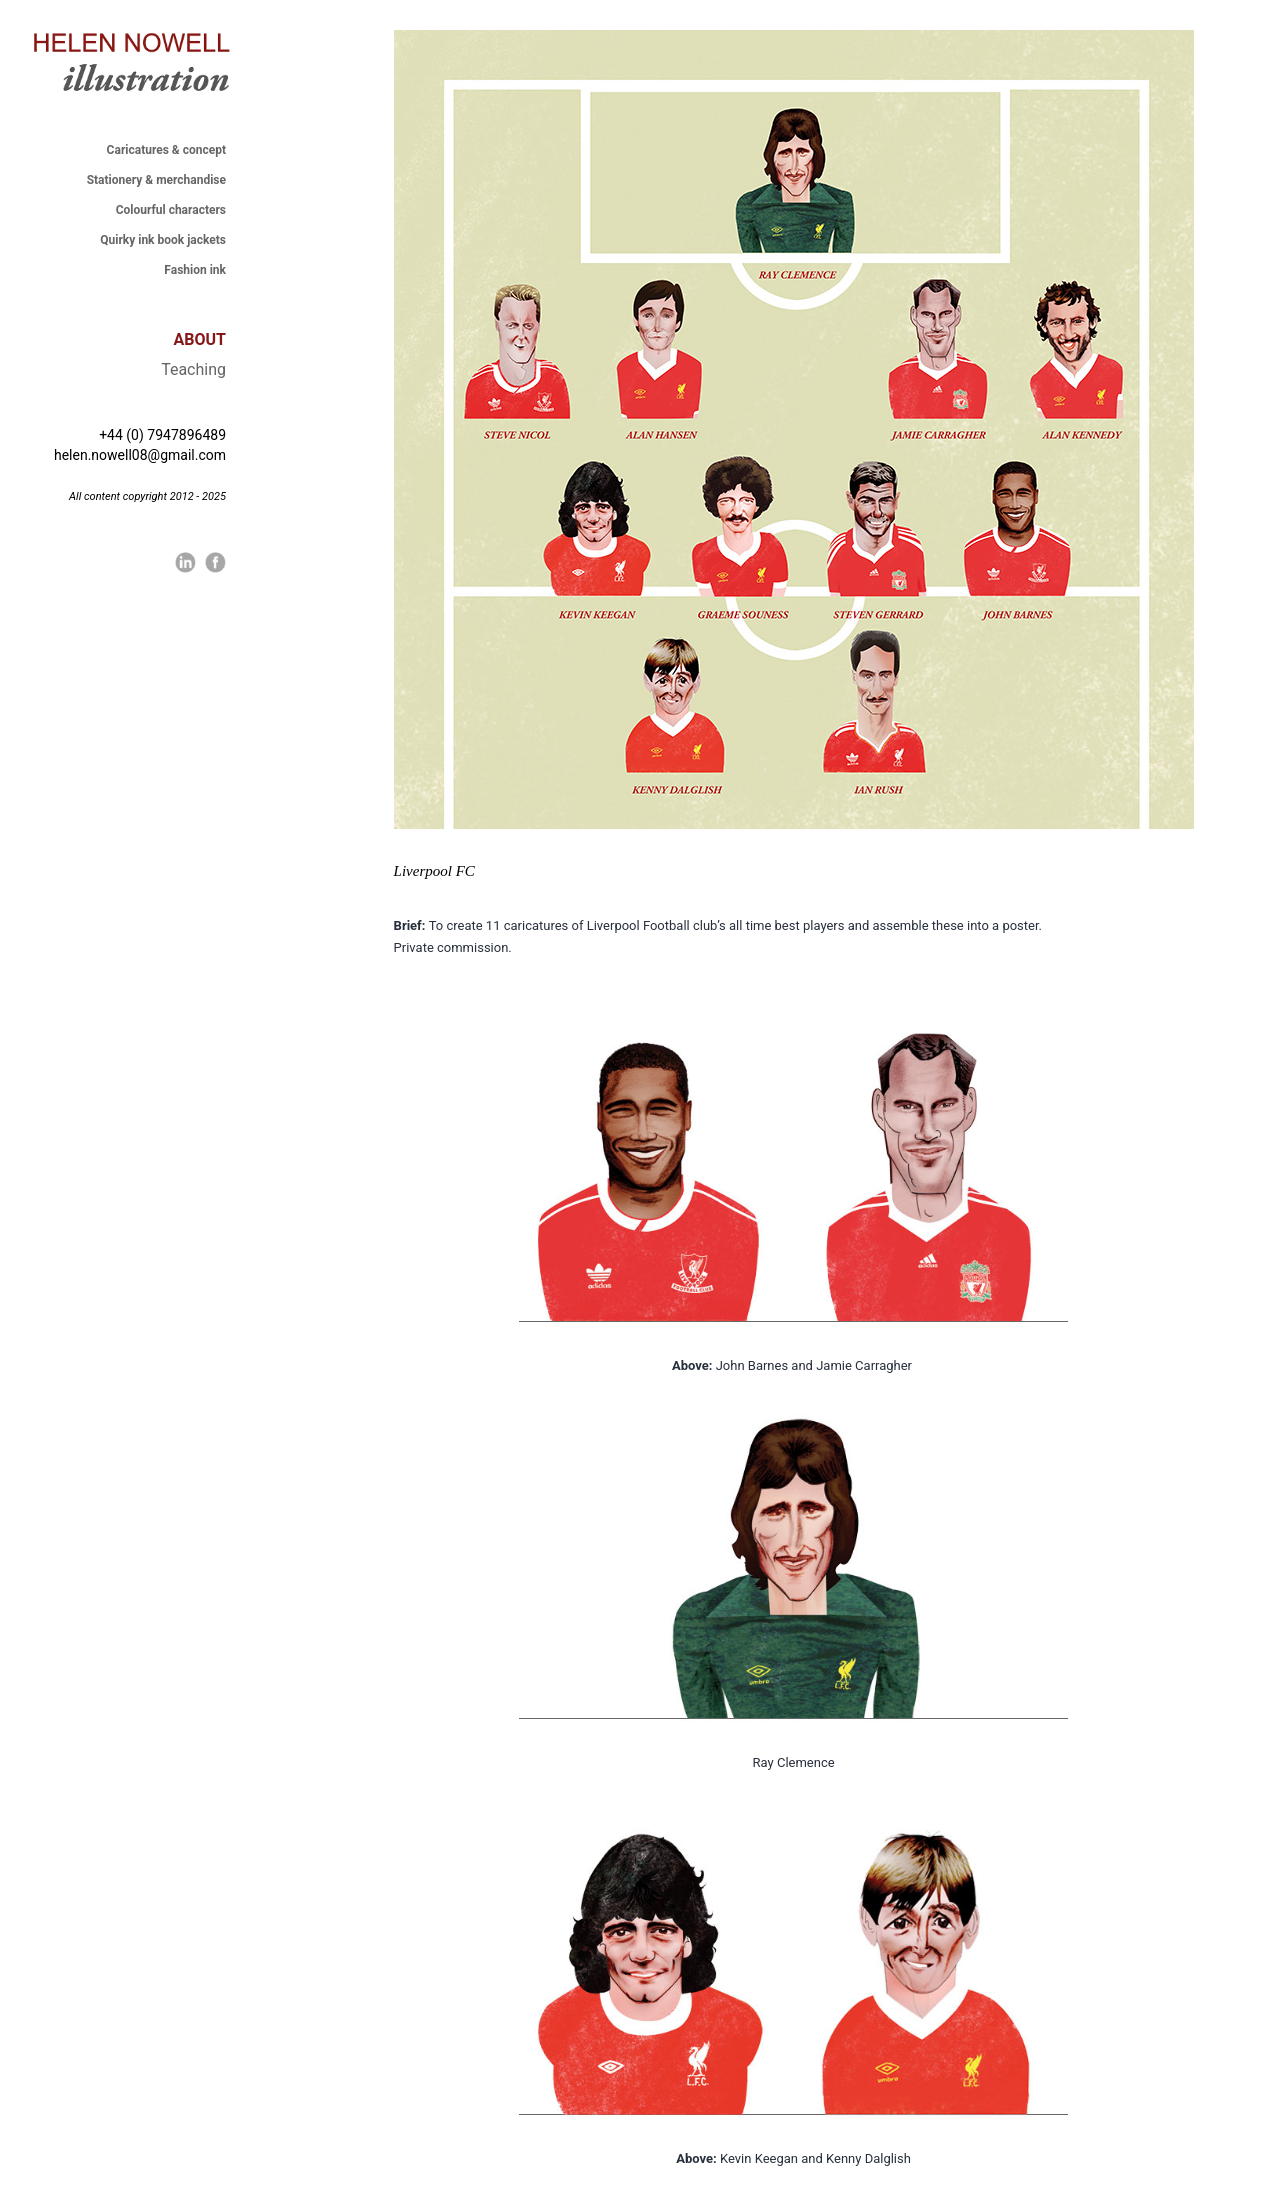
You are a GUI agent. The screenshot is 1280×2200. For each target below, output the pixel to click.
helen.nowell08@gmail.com (140, 455)
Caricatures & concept (166, 150)
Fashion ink (195, 270)
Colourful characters (171, 210)
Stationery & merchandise (156, 180)
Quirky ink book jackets (163, 240)
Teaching (193, 369)
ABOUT (200, 339)
